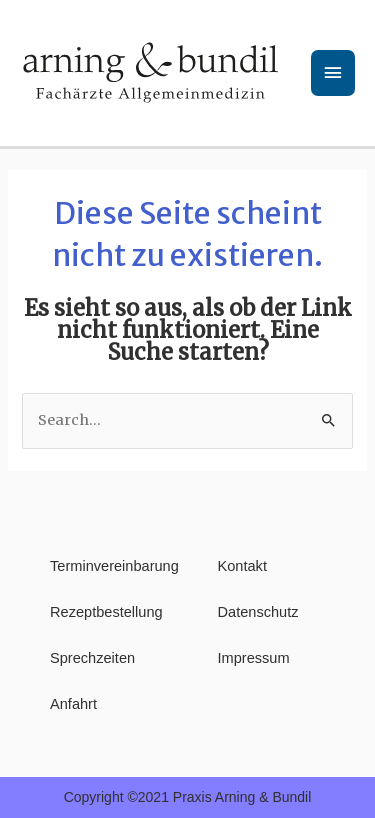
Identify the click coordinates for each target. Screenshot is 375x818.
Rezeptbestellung (104, 612)
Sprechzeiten (92, 658)
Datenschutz (258, 612)
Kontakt (242, 566)
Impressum (254, 658)
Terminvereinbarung (104, 566)
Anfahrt (73, 704)
